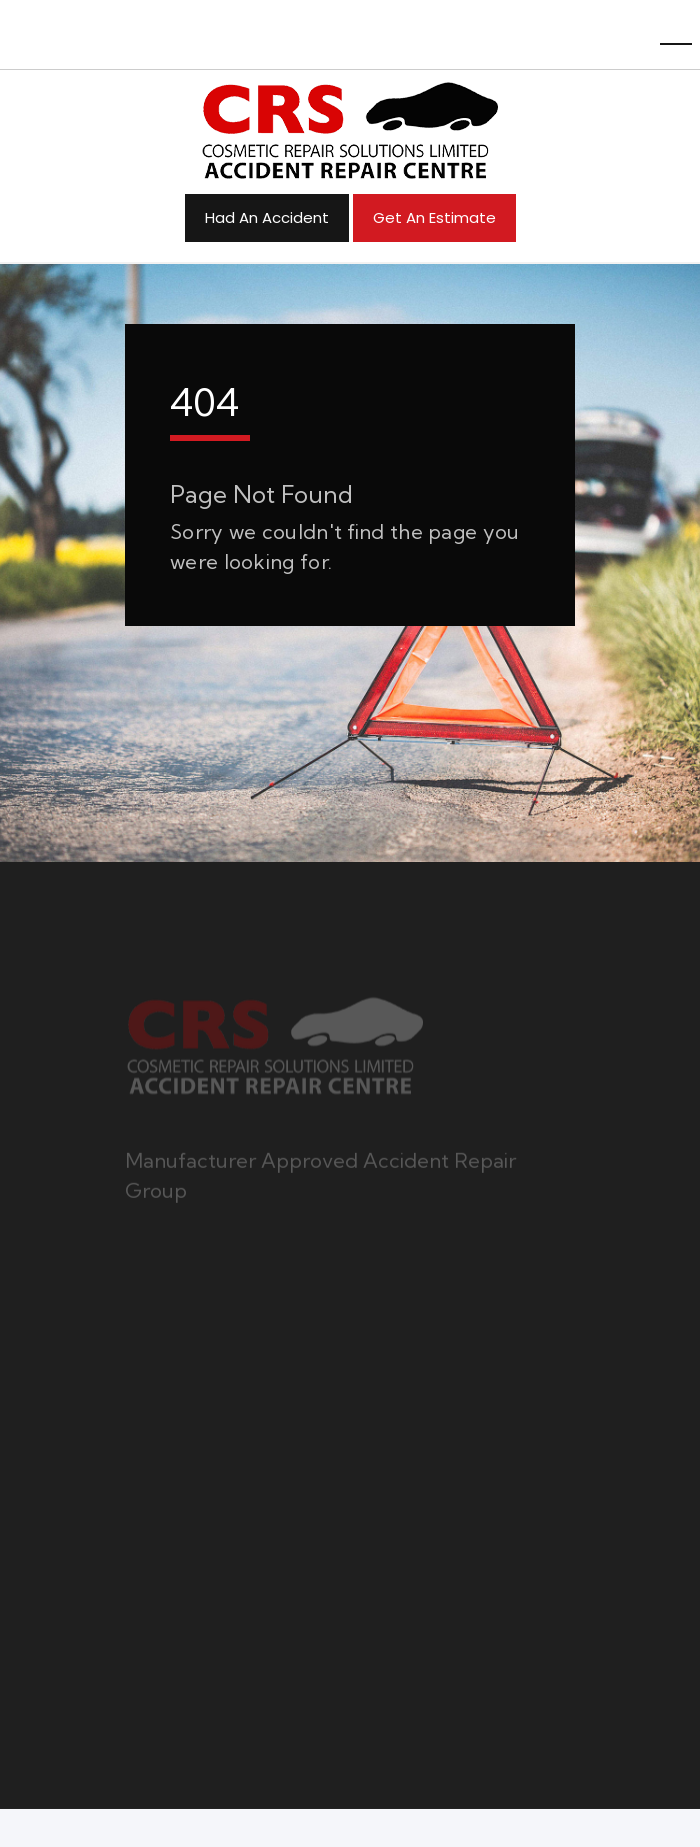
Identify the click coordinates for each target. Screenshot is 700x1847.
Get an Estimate (434, 217)
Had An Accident (267, 217)
